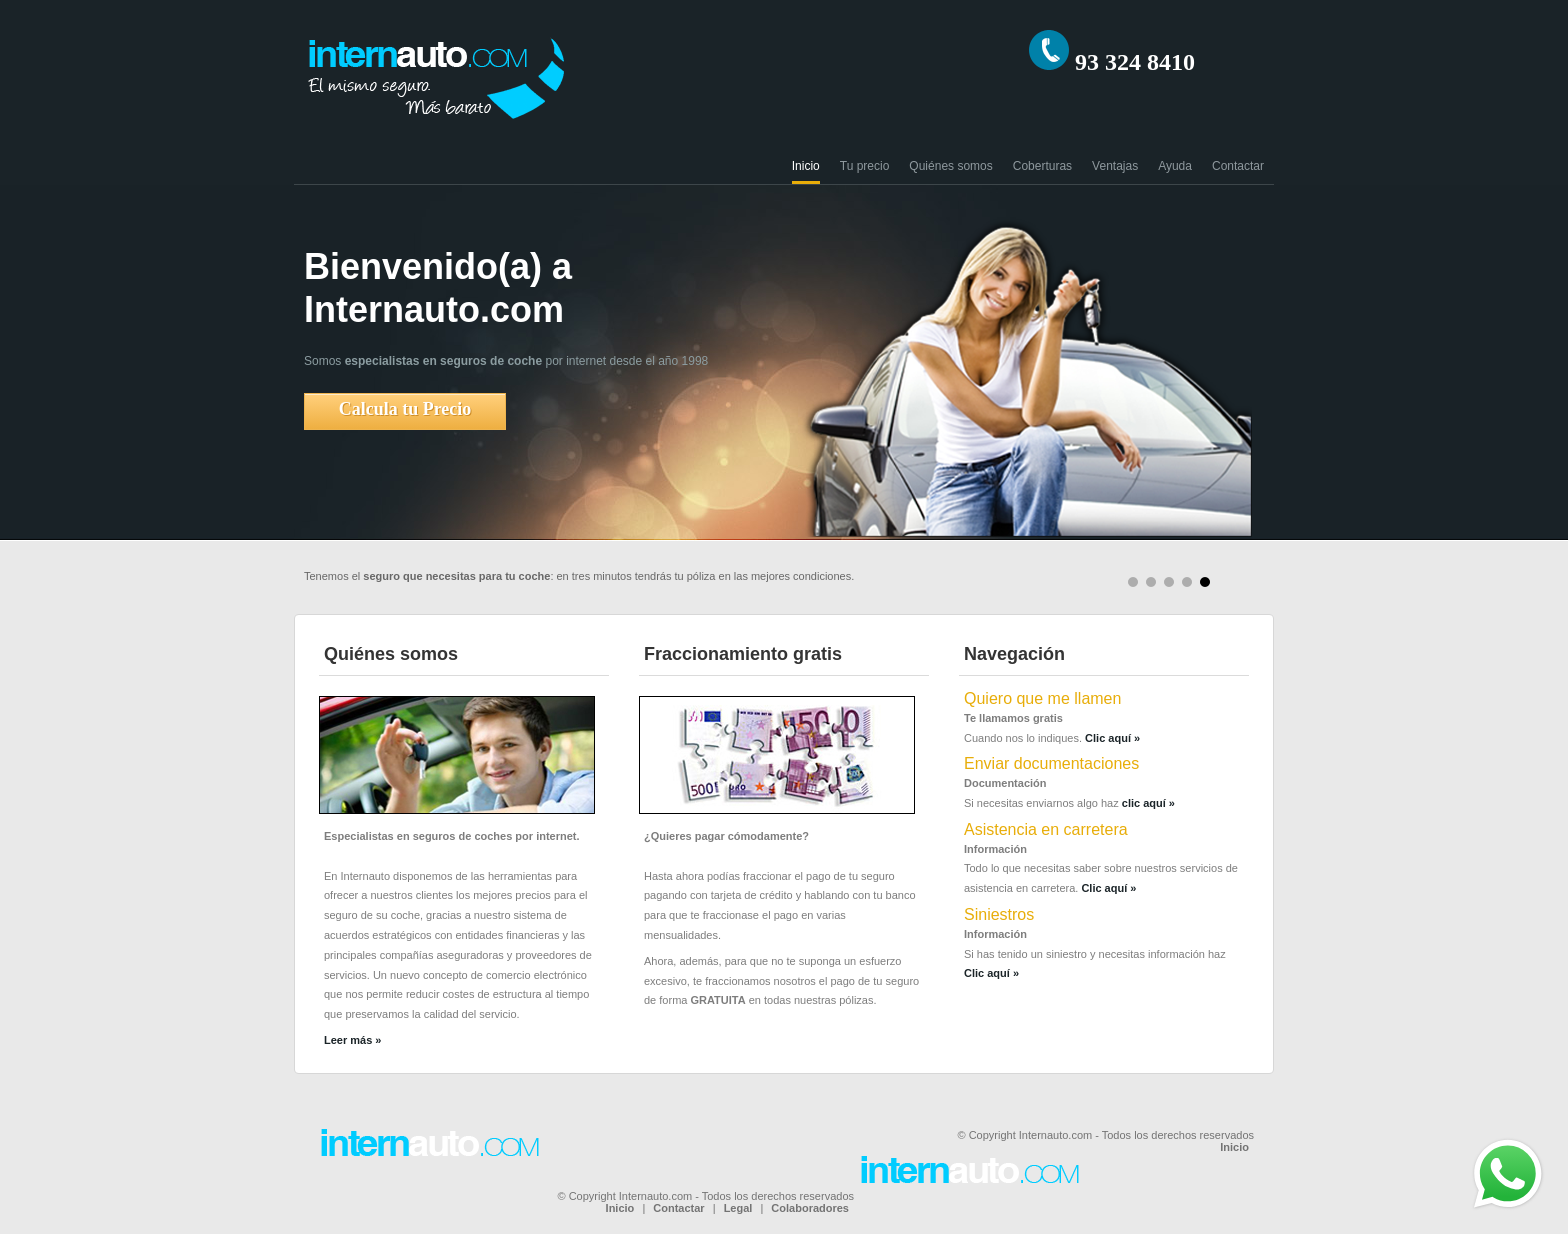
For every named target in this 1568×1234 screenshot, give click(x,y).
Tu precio (865, 166)
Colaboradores (810, 1208)
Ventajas (1115, 166)
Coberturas (1042, 166)
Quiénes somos (950, 166)
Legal (738, 1208)
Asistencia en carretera (1046, 829)
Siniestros (999, 914)
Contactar (1238, 166)
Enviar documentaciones (1051, 763)
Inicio (806, 166)
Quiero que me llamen (1042, 698)
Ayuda (1175, 166)
